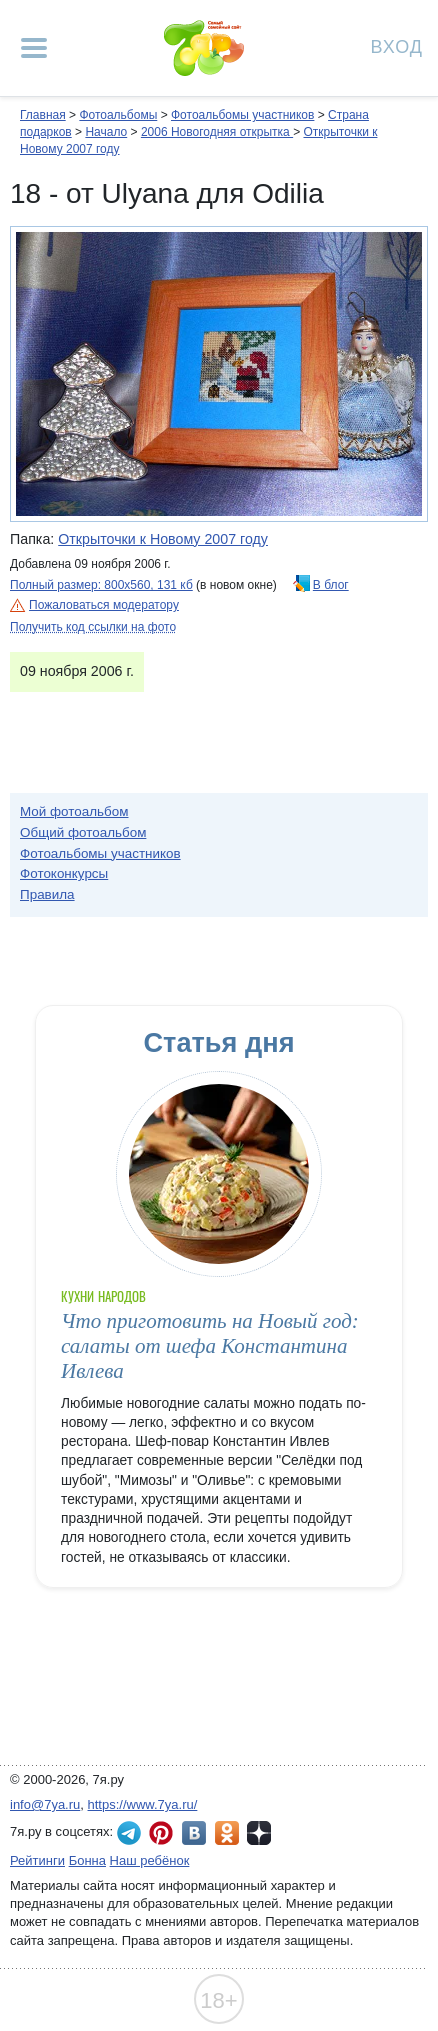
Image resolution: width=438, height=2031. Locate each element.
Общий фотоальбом (83, 832)
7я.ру (259, 1833)
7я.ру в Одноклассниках (227, 1833)
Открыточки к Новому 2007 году (163, 539)
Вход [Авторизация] (397, 45)
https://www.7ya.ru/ (143, 1804)
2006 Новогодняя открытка (217, 132)
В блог (331, 585)
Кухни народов (103, 1296)
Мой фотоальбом (74, 811)
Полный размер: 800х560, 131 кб (101, 585)
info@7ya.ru (45, 1804)
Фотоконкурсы (64, 873)
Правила (47, 894)
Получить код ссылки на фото (93, 627)
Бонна (87, 1860)
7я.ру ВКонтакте (194, 1833)
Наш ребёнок (150, 1860)
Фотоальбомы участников (242, 115)
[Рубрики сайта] (34, 48)
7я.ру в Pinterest (161, 1833)
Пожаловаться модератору (104, 605)
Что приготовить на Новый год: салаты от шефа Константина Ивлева (210, 1346)
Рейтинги (37, 1860)
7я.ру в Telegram (129, 1833)
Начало (106, 132)
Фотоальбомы (118, 115)
